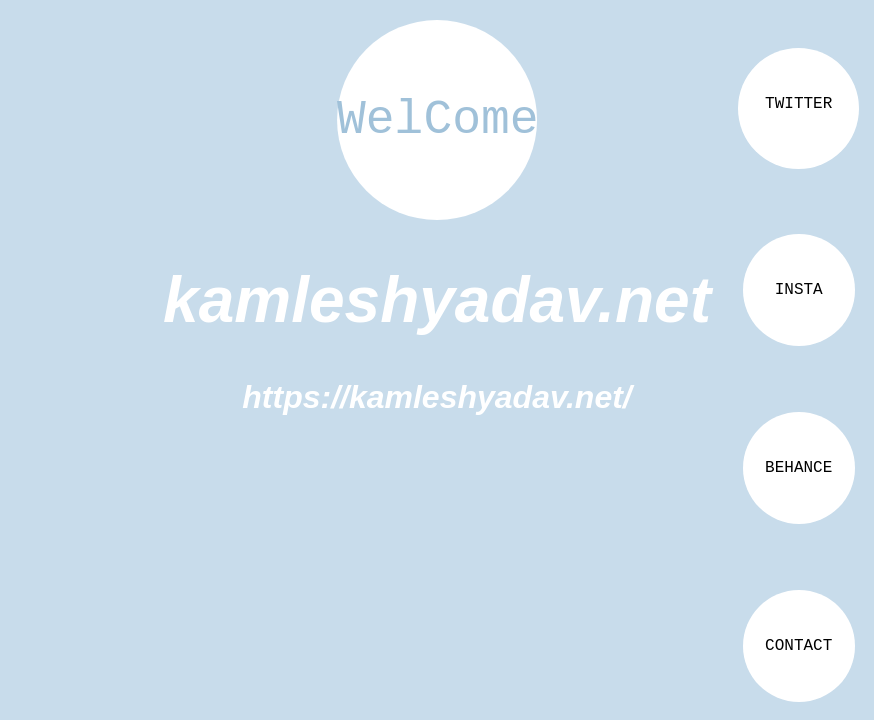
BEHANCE (798, 468)
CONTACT (798, 646)
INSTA (799, 290)
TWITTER (798, 104)
